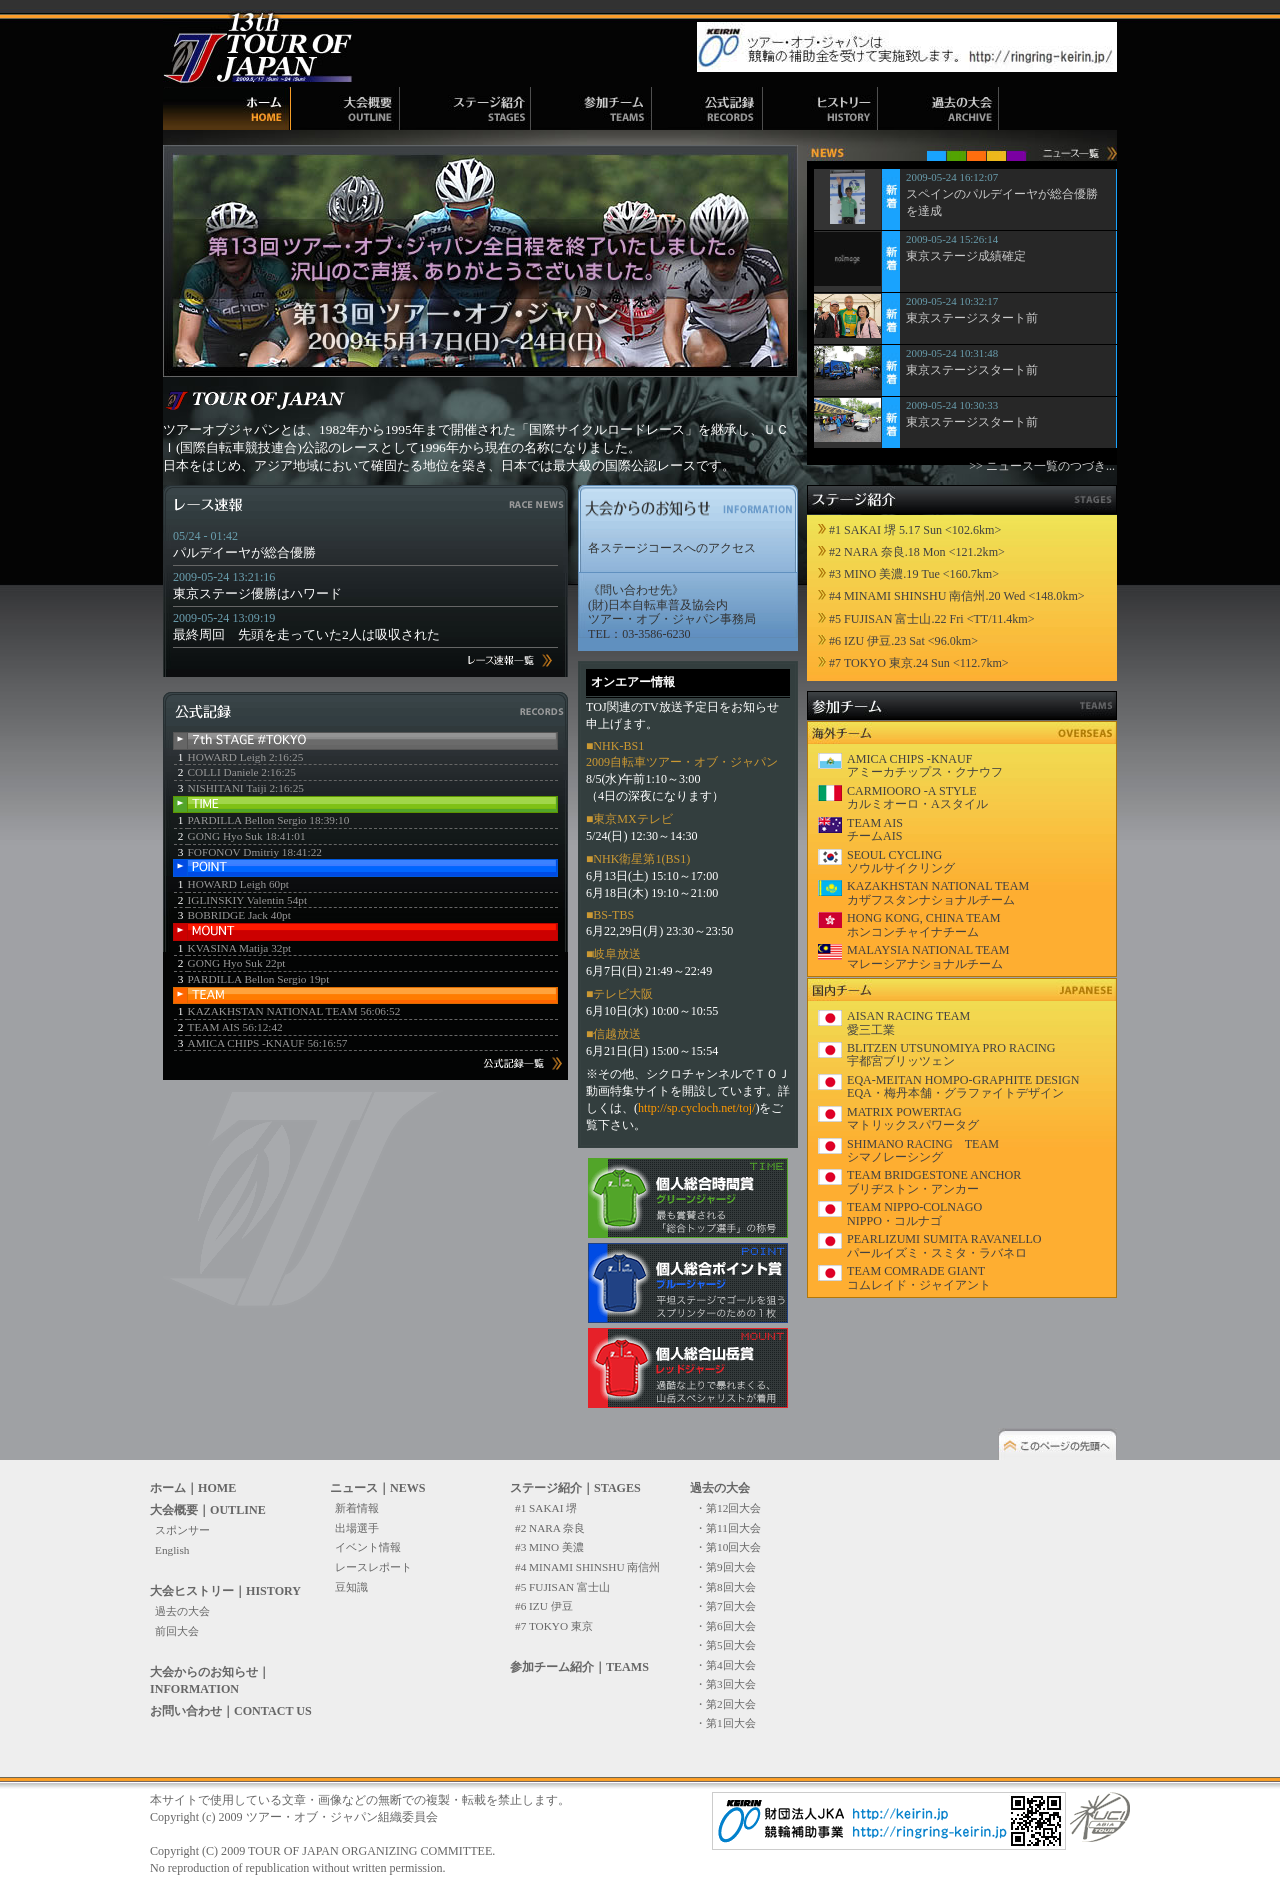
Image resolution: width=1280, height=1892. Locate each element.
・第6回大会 (725, 1626)
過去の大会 (182, 1611)
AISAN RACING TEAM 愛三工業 (908, 1022)
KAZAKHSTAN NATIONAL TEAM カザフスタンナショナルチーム (938, 892)
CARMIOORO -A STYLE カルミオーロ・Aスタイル (917, 797)
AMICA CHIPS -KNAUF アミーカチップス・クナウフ (925, 765)
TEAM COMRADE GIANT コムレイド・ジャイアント (919, 1277)
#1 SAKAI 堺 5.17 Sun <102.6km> (915, 530)
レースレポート (373, 1567)
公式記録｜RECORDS (707, 108)
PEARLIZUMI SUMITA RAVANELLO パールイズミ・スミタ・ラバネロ (944, 1245)
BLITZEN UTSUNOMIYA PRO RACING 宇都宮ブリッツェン (951, 1054)
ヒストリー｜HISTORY (820, 108)
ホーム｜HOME (227, 108)
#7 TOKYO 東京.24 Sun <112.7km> (919, 663)
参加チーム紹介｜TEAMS (591, 108)
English (172, 1550)
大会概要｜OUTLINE (345, 108)
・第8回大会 (725, 1587)
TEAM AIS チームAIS (875, 829)
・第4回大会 (725, 1665)
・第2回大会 (725, 1704)
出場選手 (357, 1528)
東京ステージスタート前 (972, 318)
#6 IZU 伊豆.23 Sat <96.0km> (903, 641)
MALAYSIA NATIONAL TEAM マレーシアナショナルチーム (928, 956)
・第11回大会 (728, 1528)
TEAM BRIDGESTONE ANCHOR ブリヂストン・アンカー (934, 1181)
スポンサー (182, 1530)
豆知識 (351, 1587)
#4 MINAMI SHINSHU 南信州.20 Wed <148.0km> (957, 596)
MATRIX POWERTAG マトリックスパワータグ (913, 1118)
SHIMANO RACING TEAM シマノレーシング (923, 1150)
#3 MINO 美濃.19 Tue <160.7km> (914, 574)
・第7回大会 (725, 1606)
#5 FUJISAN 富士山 (562, 1587)
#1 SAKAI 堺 (546, 1508)
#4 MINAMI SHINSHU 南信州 (587, 1567)
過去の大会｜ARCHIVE (938, 108)
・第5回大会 (725, 1645)
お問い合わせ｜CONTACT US (231, 1711)
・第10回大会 (728, 1547)
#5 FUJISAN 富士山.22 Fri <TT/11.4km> (932, 619)
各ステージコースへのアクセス (672, 548)
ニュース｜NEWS (378, 1488)
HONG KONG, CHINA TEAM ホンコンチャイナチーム (923, 924)
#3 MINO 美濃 (549, 1547)
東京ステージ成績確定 (966, 256)
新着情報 (357, 1508)
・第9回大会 (725, 1567)
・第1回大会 (725, 1723)
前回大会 (177, 1631)
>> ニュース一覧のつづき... (1042, 466)
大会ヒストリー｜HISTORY (225, 1591)
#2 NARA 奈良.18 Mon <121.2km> (917, 552)
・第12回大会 (728, 1508)
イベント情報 (368, 1547)
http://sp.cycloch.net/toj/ (696, 1108)
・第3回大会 (725, 1684)
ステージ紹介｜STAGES (465, 108)
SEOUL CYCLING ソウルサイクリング (901, 861)
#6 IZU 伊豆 (544, 1606)
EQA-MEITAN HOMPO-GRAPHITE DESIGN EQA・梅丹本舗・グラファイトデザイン (963, 1086)
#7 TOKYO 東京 (554, 1626)
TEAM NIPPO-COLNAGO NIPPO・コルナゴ (914, 1213)
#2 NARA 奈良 (550, 1528)
